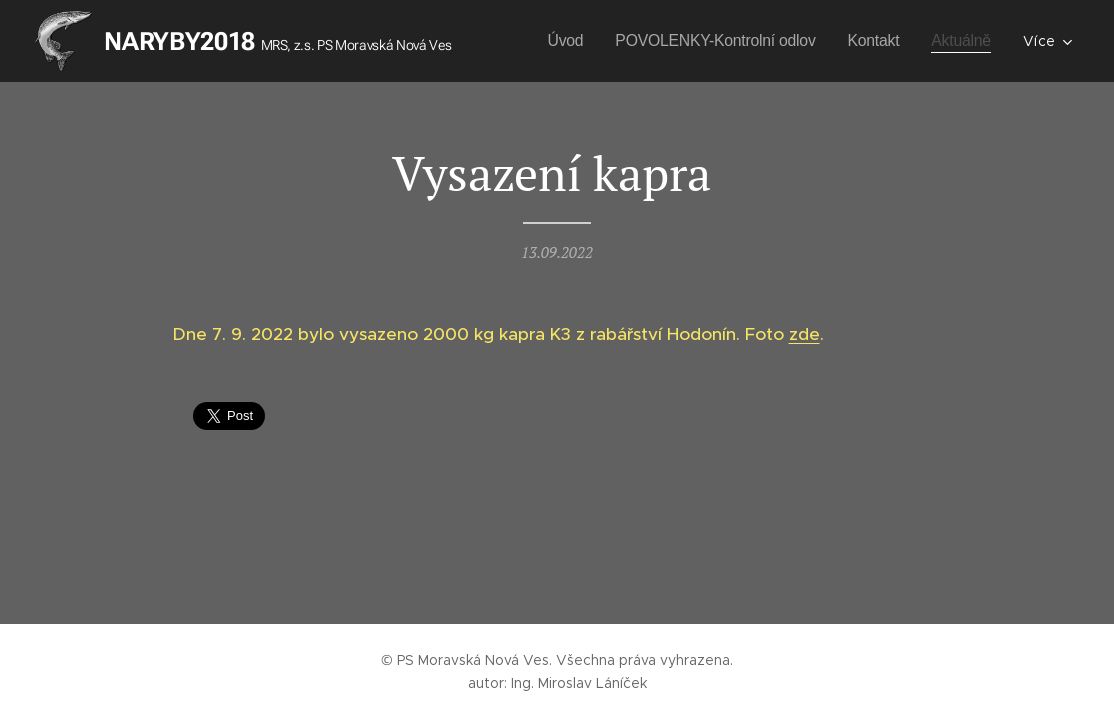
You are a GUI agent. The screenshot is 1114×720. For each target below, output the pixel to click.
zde (804, 334)
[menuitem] (549, 41)
